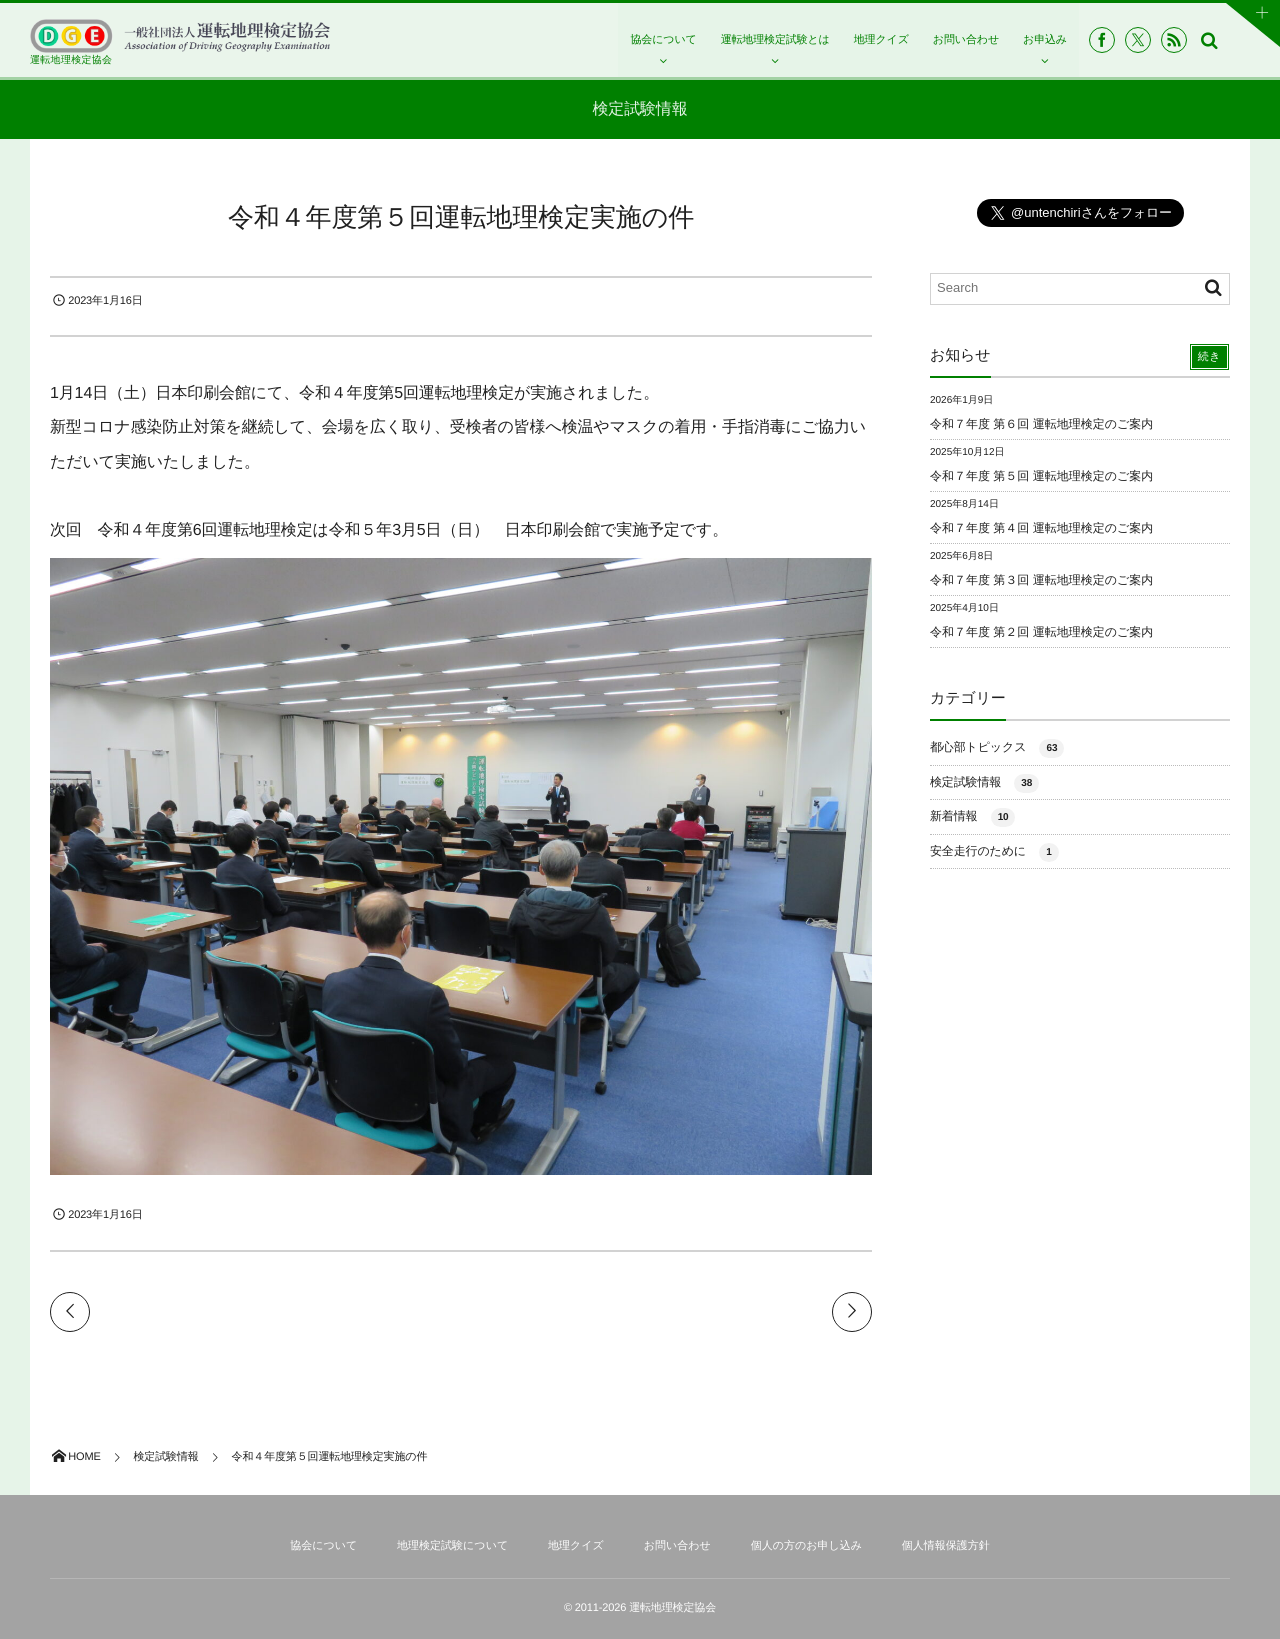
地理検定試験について (452, 1546)
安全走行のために (994, 852)
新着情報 (972, 817)
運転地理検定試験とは (775, 40)
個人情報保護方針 (946, 1546)
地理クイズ (881, 40)
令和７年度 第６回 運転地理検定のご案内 (1041, 424)
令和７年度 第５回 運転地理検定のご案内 (1041, 476)
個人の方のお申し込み (806, 1546)
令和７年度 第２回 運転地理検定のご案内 (1041, 632)
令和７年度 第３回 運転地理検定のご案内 (1041, 580)
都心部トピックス (997, 748)
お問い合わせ (966, 40)
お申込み (1045, 40)
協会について (663, 40)
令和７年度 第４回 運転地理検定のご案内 (1041, 528)
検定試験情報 (984, 783)
